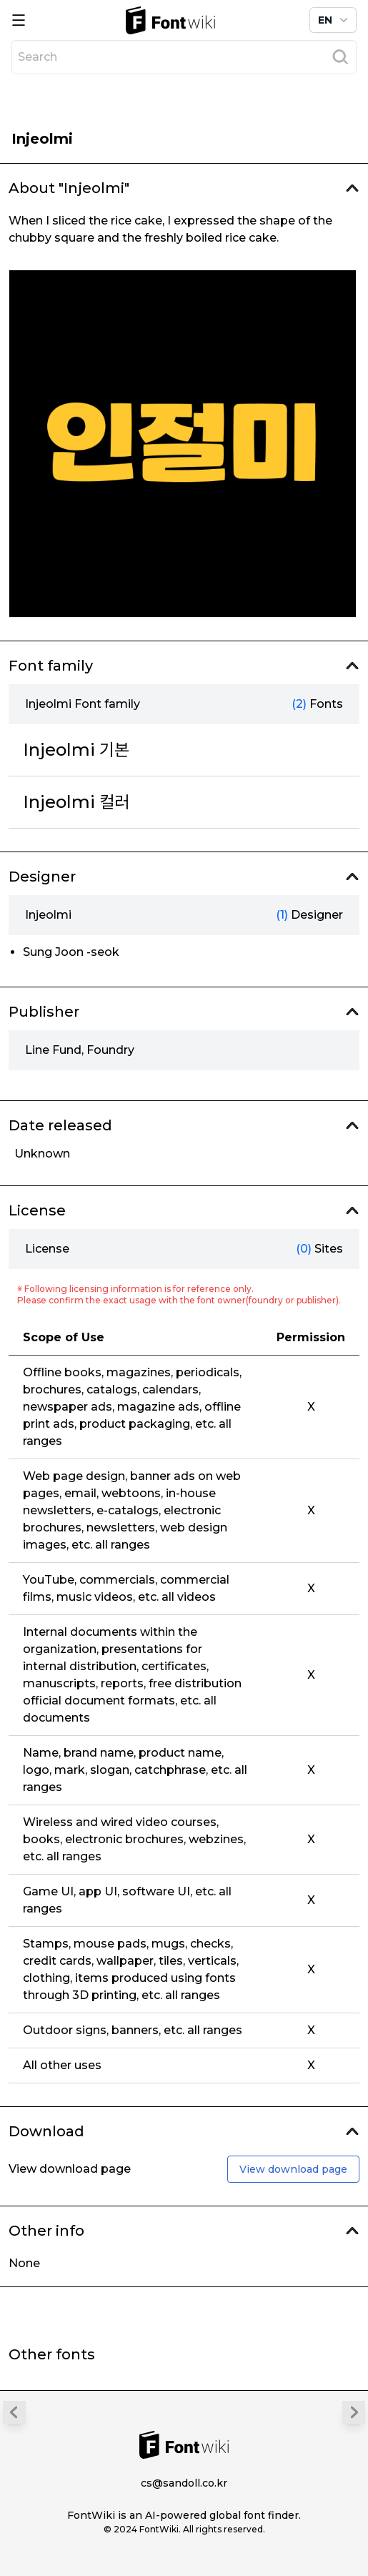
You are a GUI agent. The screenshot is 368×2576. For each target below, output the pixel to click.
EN (334, 20)
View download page (293, 2169)
